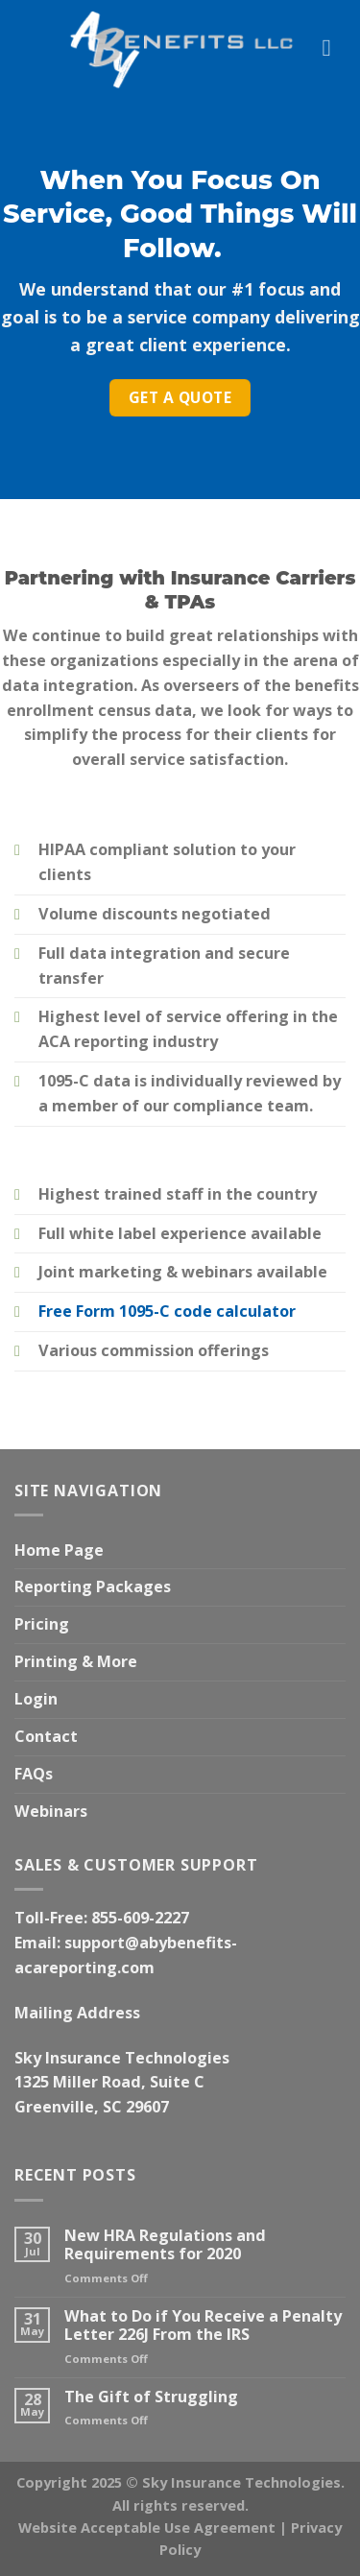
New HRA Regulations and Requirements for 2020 (165, 2245)
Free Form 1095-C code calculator (167, 1311)
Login (36, 1698)
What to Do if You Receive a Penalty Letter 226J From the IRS (203, 2326)
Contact (46, 1736)
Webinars (50, 1811)
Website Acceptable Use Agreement (147, 2527)
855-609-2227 (140, 1917)
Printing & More (75, 1661)
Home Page (59, 1550)
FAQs (33, 1773)
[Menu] (334, 47)
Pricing (41, 1623)
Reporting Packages (92, 1586)
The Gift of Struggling (151, 2397)
